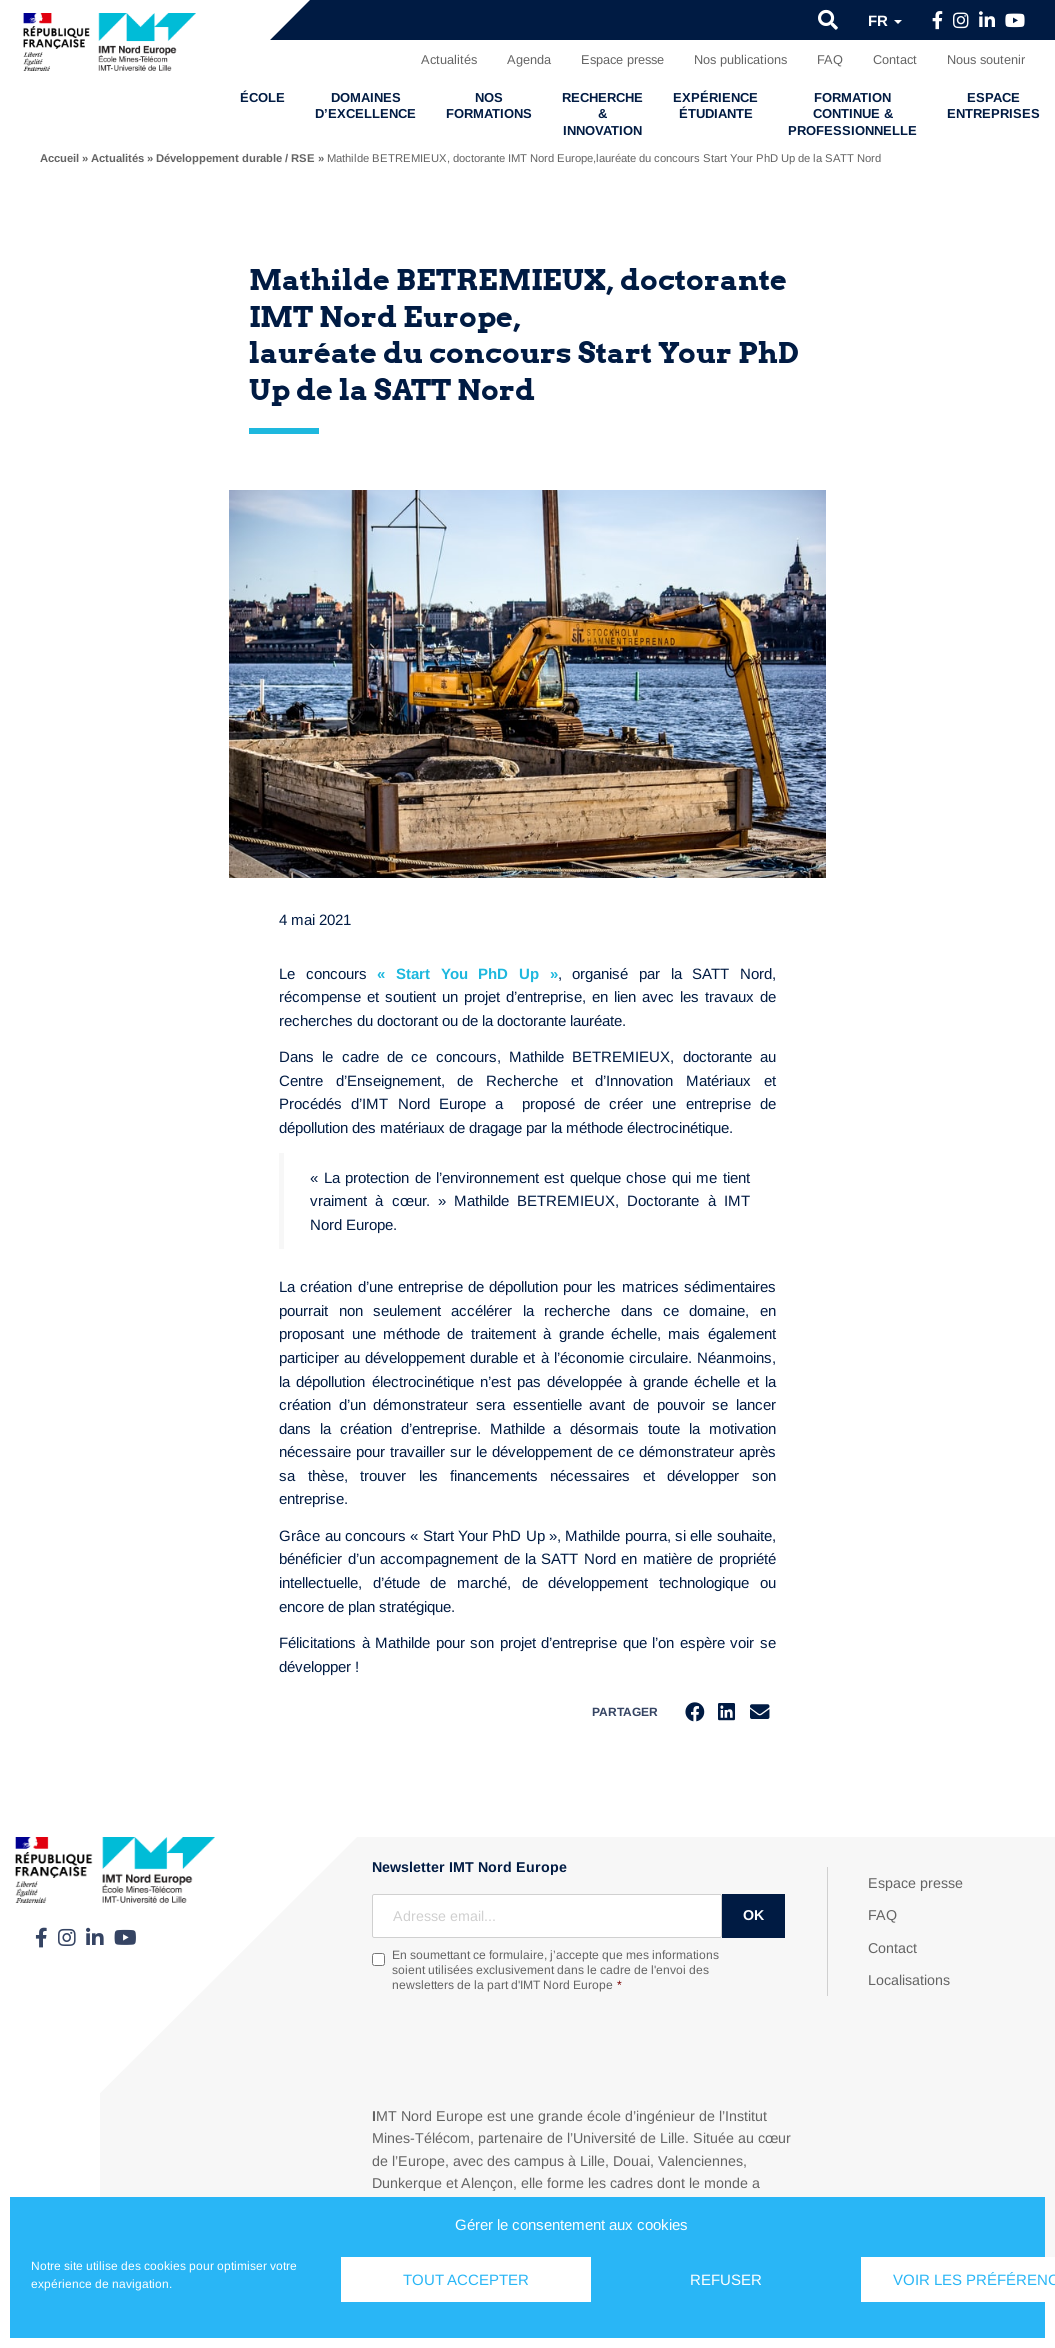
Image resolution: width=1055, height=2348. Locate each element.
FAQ (830, 59)
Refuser (726, 2279)
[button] (828, 20)
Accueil (59, 158)
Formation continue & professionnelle (852, 114)
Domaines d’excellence (365, 105)
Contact (895, 59)
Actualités (449, 59)
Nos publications (740, 59)
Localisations (909, 1981)
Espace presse (622, 59)
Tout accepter (466, 2279)
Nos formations (489, 105)
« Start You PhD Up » (467, 973)
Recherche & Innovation (602, 114)
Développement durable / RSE (235, 158)
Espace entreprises (993, 105)
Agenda (529, 59)
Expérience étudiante (715, 105)
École (262, 97)
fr (885, 20)
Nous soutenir (986, 59)
